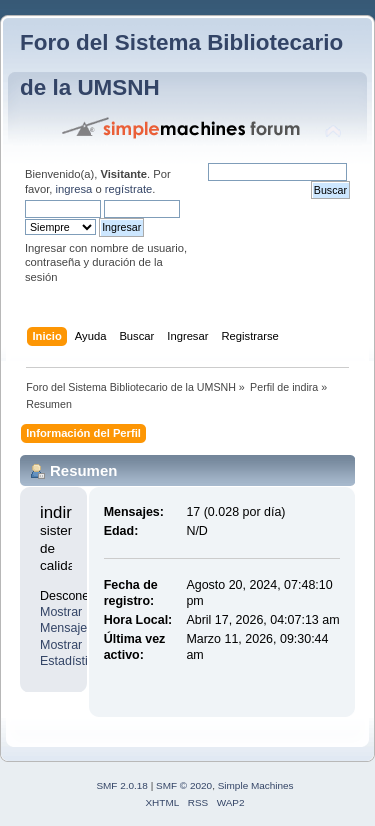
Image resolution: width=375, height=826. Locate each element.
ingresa (74, 189)
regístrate (128, 189)
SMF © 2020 (184, 785)
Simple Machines (256, 785)
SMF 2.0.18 (122, 785)
